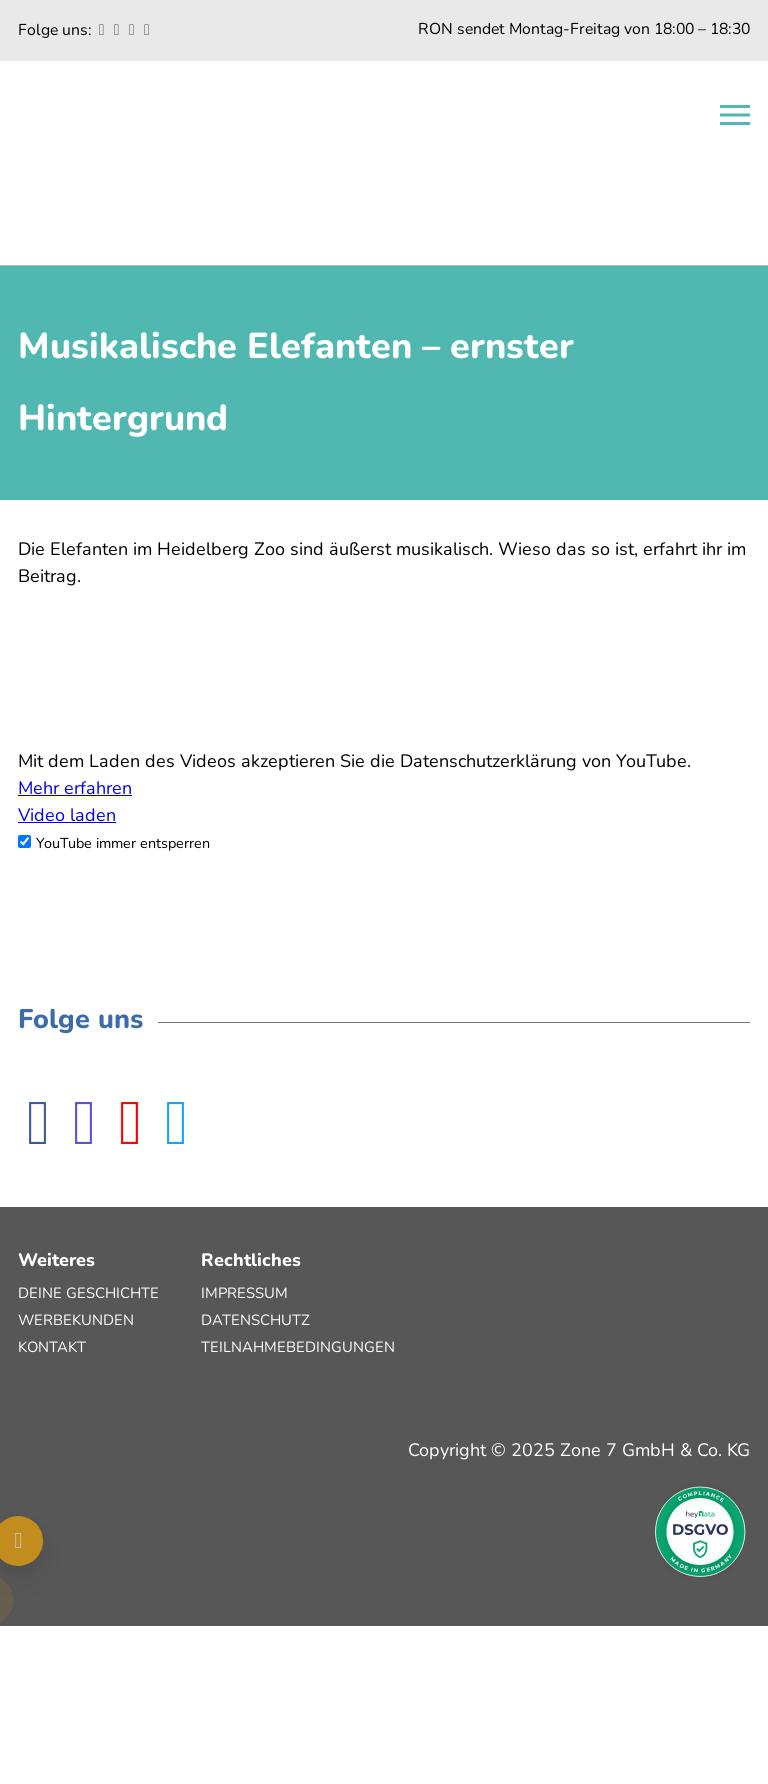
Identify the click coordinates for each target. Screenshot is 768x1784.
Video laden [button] (67, 815)
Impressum (244, 1293)
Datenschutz (255, 1320)
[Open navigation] (735, 115)
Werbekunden (76, 1320)
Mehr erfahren (75, 788)
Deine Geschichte (88, 1293)
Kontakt (52, 1347)
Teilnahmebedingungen (298, 1347)
